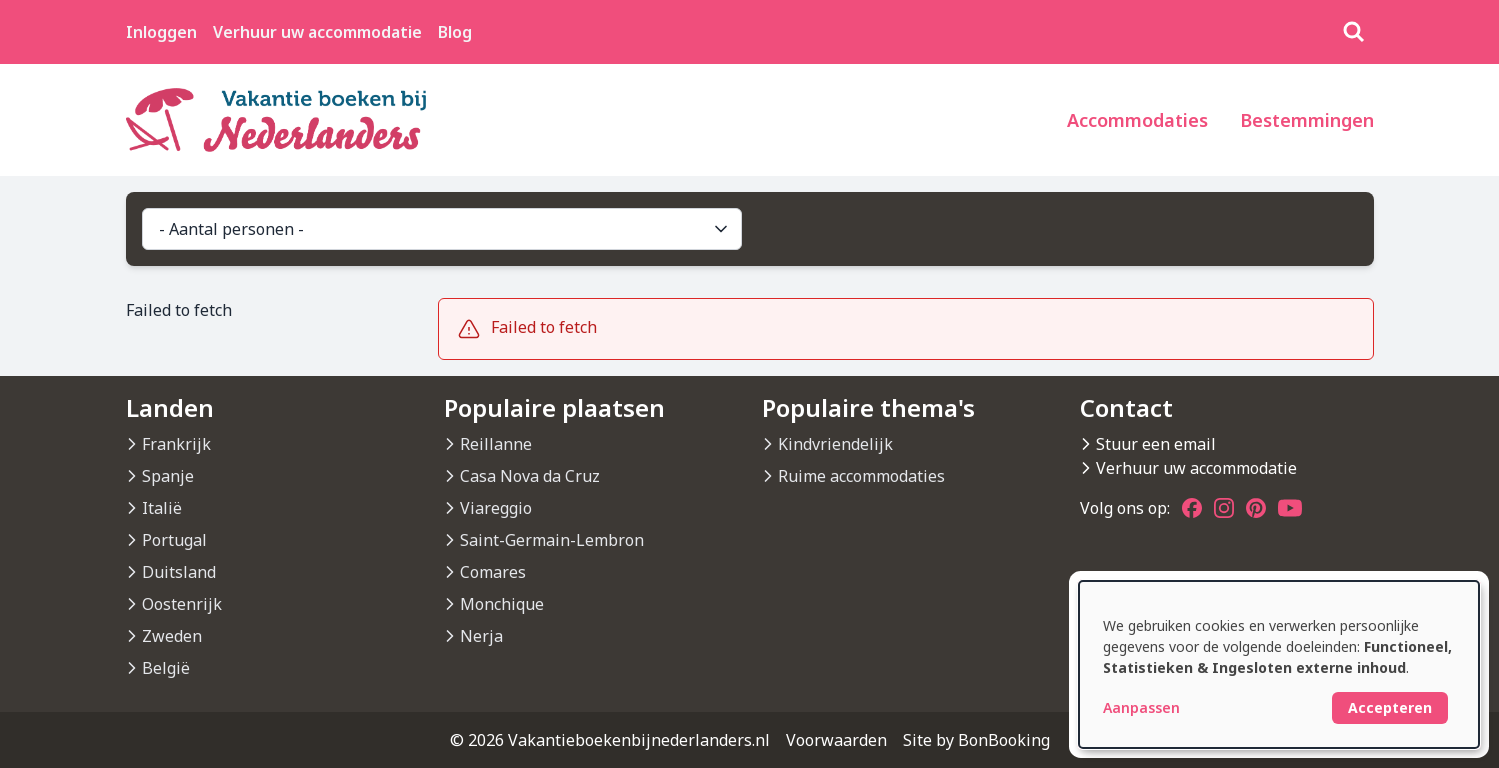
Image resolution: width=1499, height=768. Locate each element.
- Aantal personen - (445, 229)
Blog (455, 32)
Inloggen (161, 32)
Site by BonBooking (976, 740)
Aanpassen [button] (1141, 707)
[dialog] (1279, 664)
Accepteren (1390, 707)
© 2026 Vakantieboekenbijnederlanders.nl (610, 740)
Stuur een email (1156, 444)
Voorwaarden (836, 740)
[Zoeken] (1354, 32)
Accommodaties (1137, 120)
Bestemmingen (1307, 120)
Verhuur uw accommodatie (317, 32)
